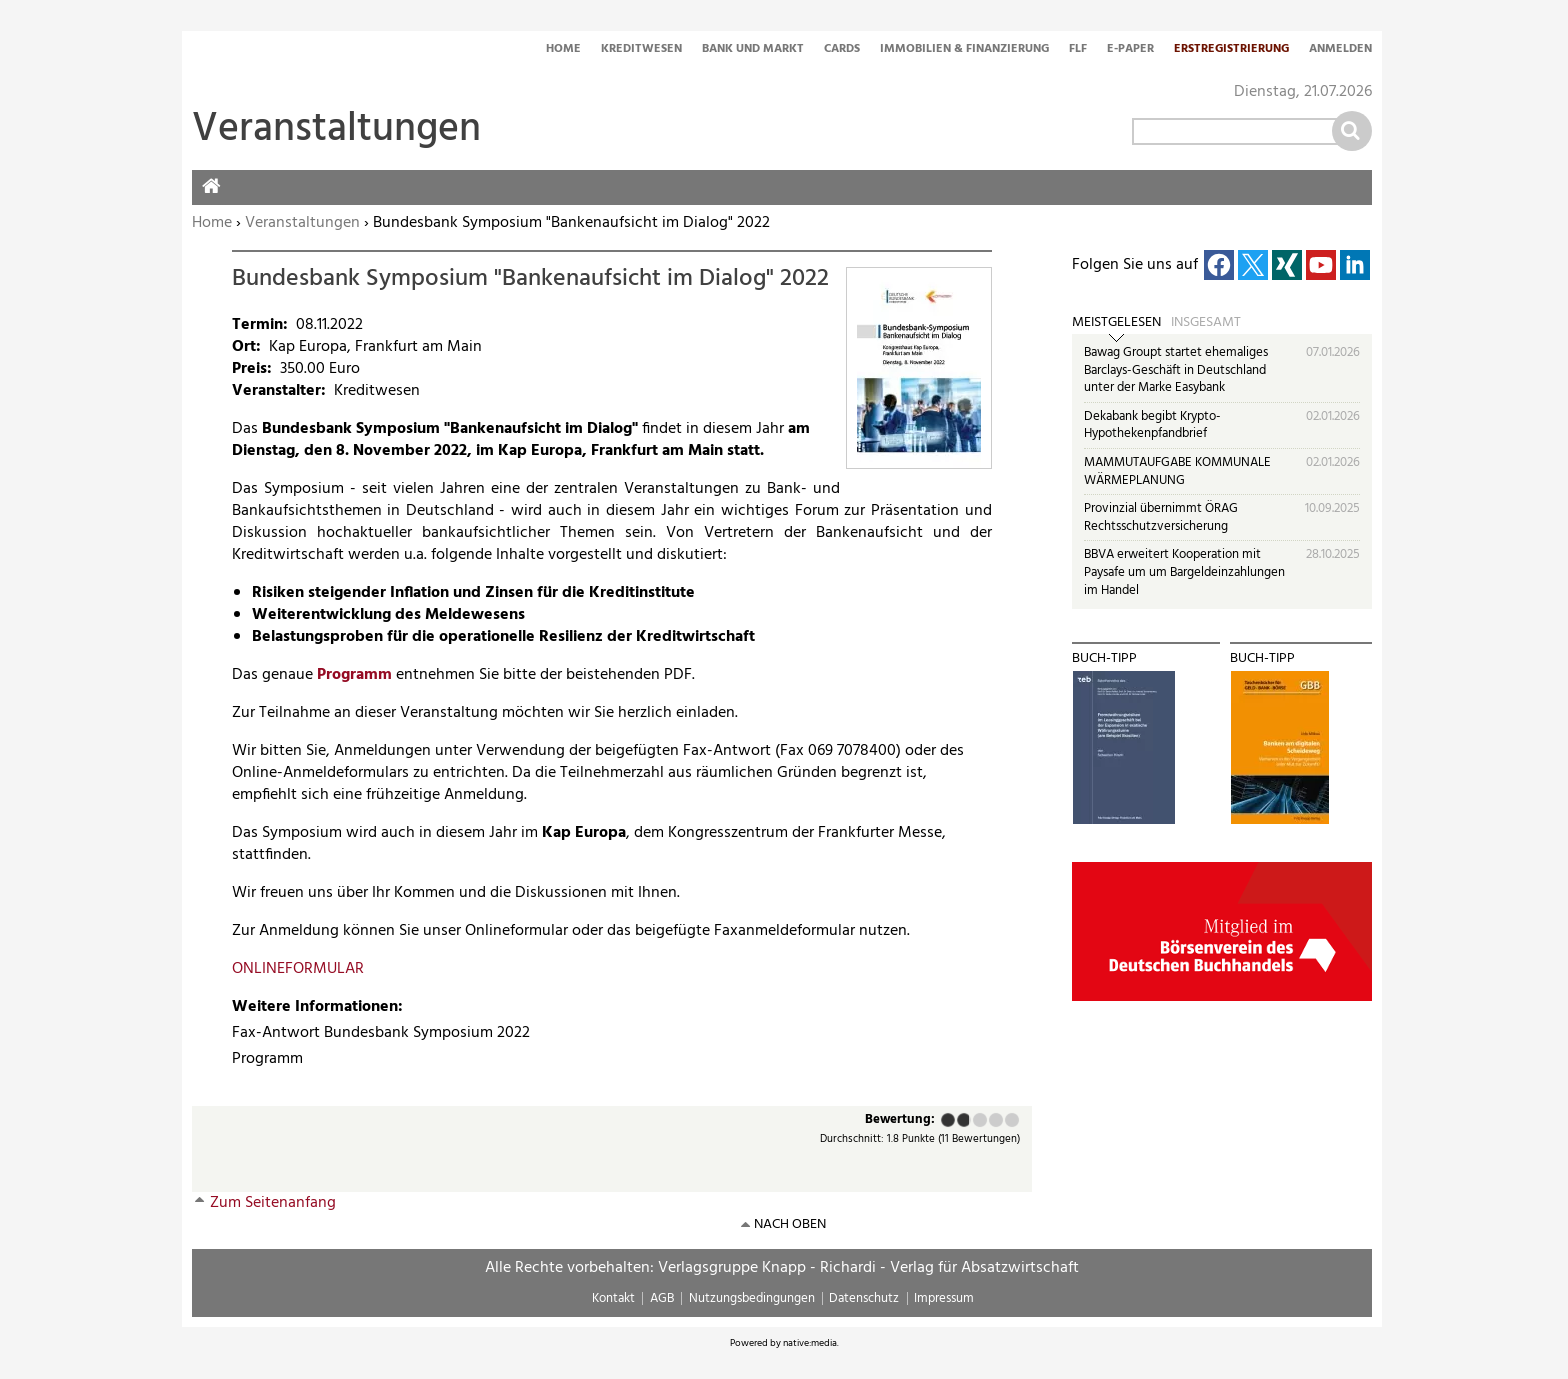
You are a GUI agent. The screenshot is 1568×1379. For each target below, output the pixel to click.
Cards (842, 50)
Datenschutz (864, 1298)
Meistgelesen (1116, 323)
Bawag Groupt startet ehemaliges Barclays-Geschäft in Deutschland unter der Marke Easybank (1176, 370)
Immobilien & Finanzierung (964, 50)
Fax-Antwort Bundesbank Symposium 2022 (381, 1033)
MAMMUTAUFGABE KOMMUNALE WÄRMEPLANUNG (1177, 471)
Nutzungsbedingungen (752, 1298)
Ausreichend (962, 1120)
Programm (354, 675)
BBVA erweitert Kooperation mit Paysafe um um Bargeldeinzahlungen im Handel (1184, 572)
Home (563, 50)
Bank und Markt (753, 50)
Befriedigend (980, 1120)
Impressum (944, 1298)
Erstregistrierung (1231, 50)
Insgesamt (1206, 323)
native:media (810, 1343)
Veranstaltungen (302, 223)
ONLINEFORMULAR (298, 969)
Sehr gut (1012, 1120)
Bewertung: (900, 1120)
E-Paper (1130, 50)
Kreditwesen (641, 50)
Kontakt (613, 1298)
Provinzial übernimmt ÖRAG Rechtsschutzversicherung (1161, 517)
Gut (996, 1120)
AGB (662, 1298)
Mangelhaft (948, 1120)
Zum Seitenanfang (273, 1203)
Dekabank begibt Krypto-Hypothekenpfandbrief (1152, 425)
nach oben (790, 1224)
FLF (1078, 50)
